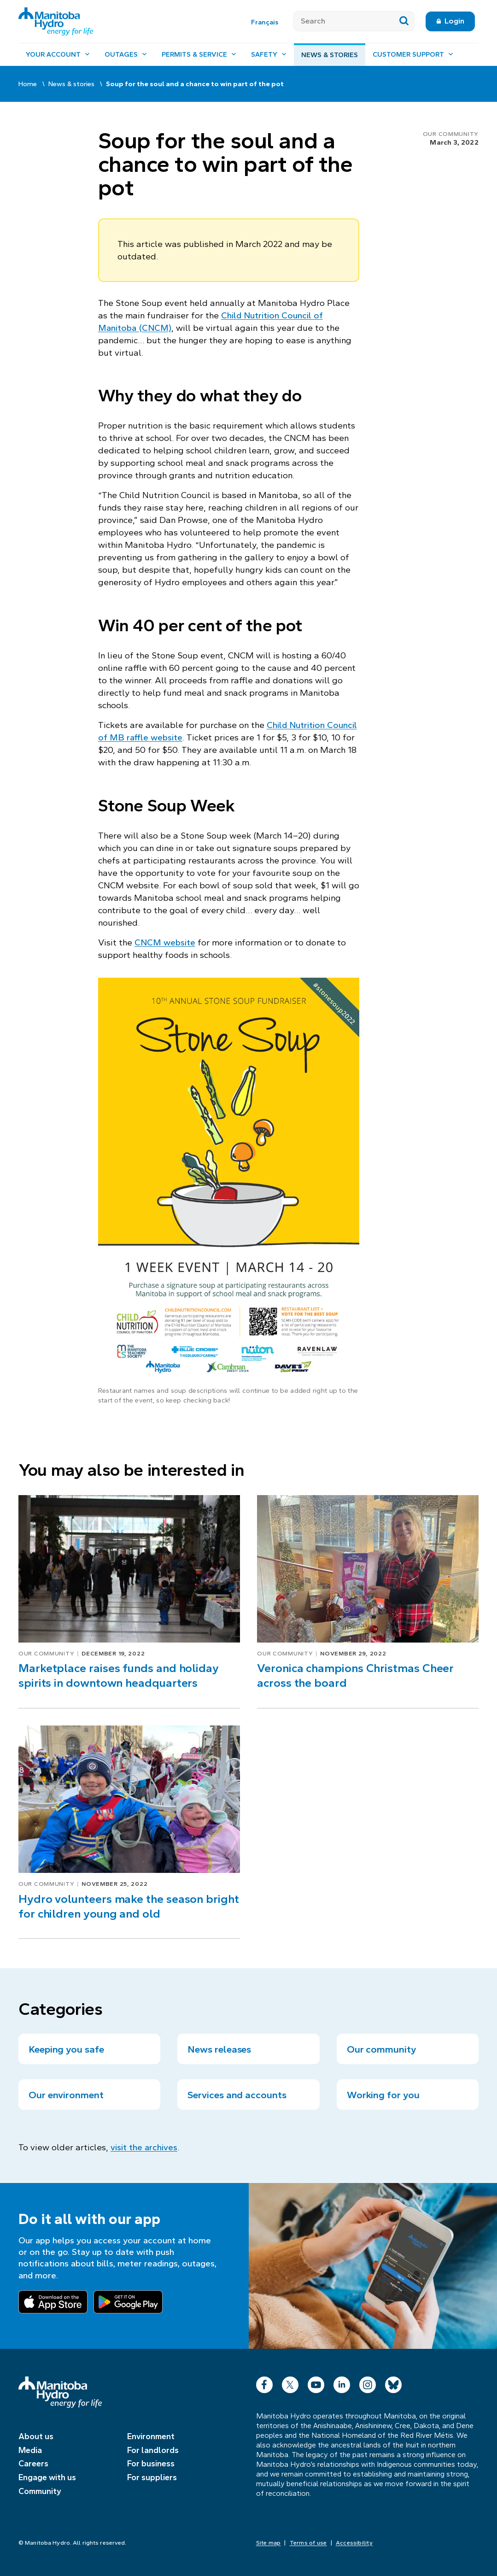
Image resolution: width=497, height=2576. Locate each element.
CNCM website (164, 942)
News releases (219, 2049)
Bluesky (393, 2383)
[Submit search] (404, 21)
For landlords (153, 2450)
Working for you (383, 2095)
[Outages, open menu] (125, 54)
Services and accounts (236, 2095)
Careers (33, 2463)
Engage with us (47, 2477)
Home (27, 84)
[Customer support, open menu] (413, 54)
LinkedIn (341, 2383)
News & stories (329, 55)
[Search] (343, 21)
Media (30, 2450)
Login (454, 21)
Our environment (66, 2095)
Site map (268, 2543)
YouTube (316, 2383)
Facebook (264, 2383)
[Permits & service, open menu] (199, 54)
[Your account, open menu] (57, 54)
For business (151, 2463)
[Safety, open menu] (269, 54)
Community (39, 2491)
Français (264, 22)
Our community (451, 134)
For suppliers (152, 2477)
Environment (151, 2436)
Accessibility (354, 2543)
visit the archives (144, 2147)
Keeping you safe (66, 2049)
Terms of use (308, 2543)
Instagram (367, 2383)
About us (35, 2436)
